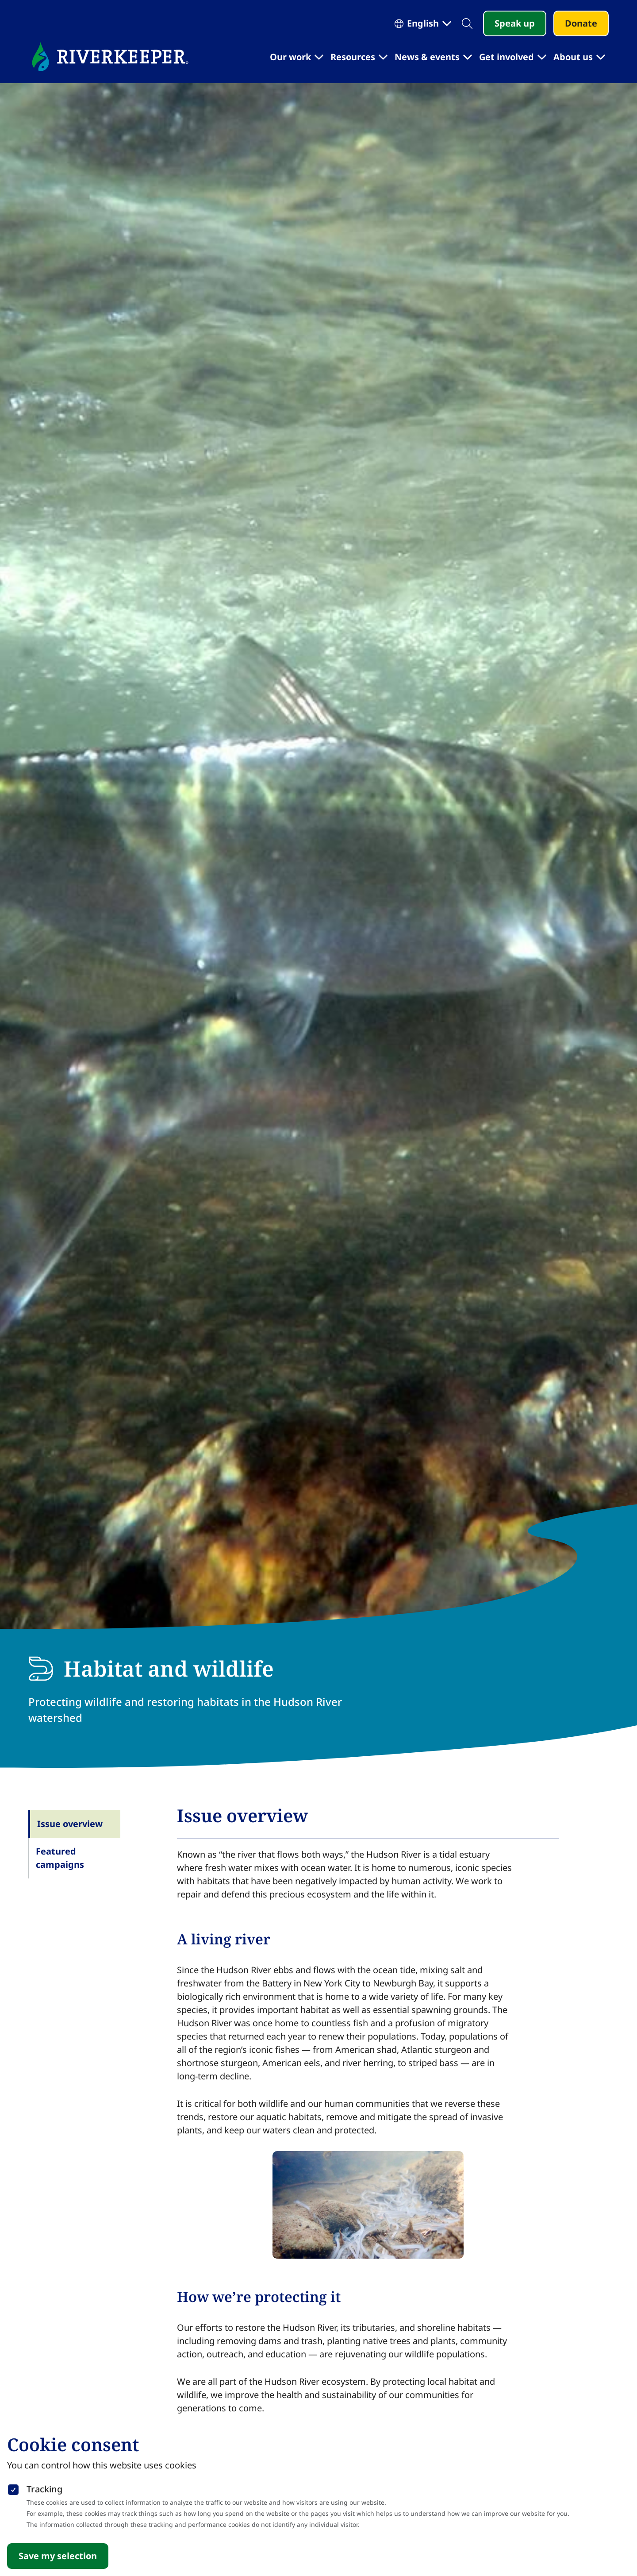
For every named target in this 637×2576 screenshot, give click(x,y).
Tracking (44, 2489)
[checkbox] (13, 2488)
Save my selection (58, 2556)
